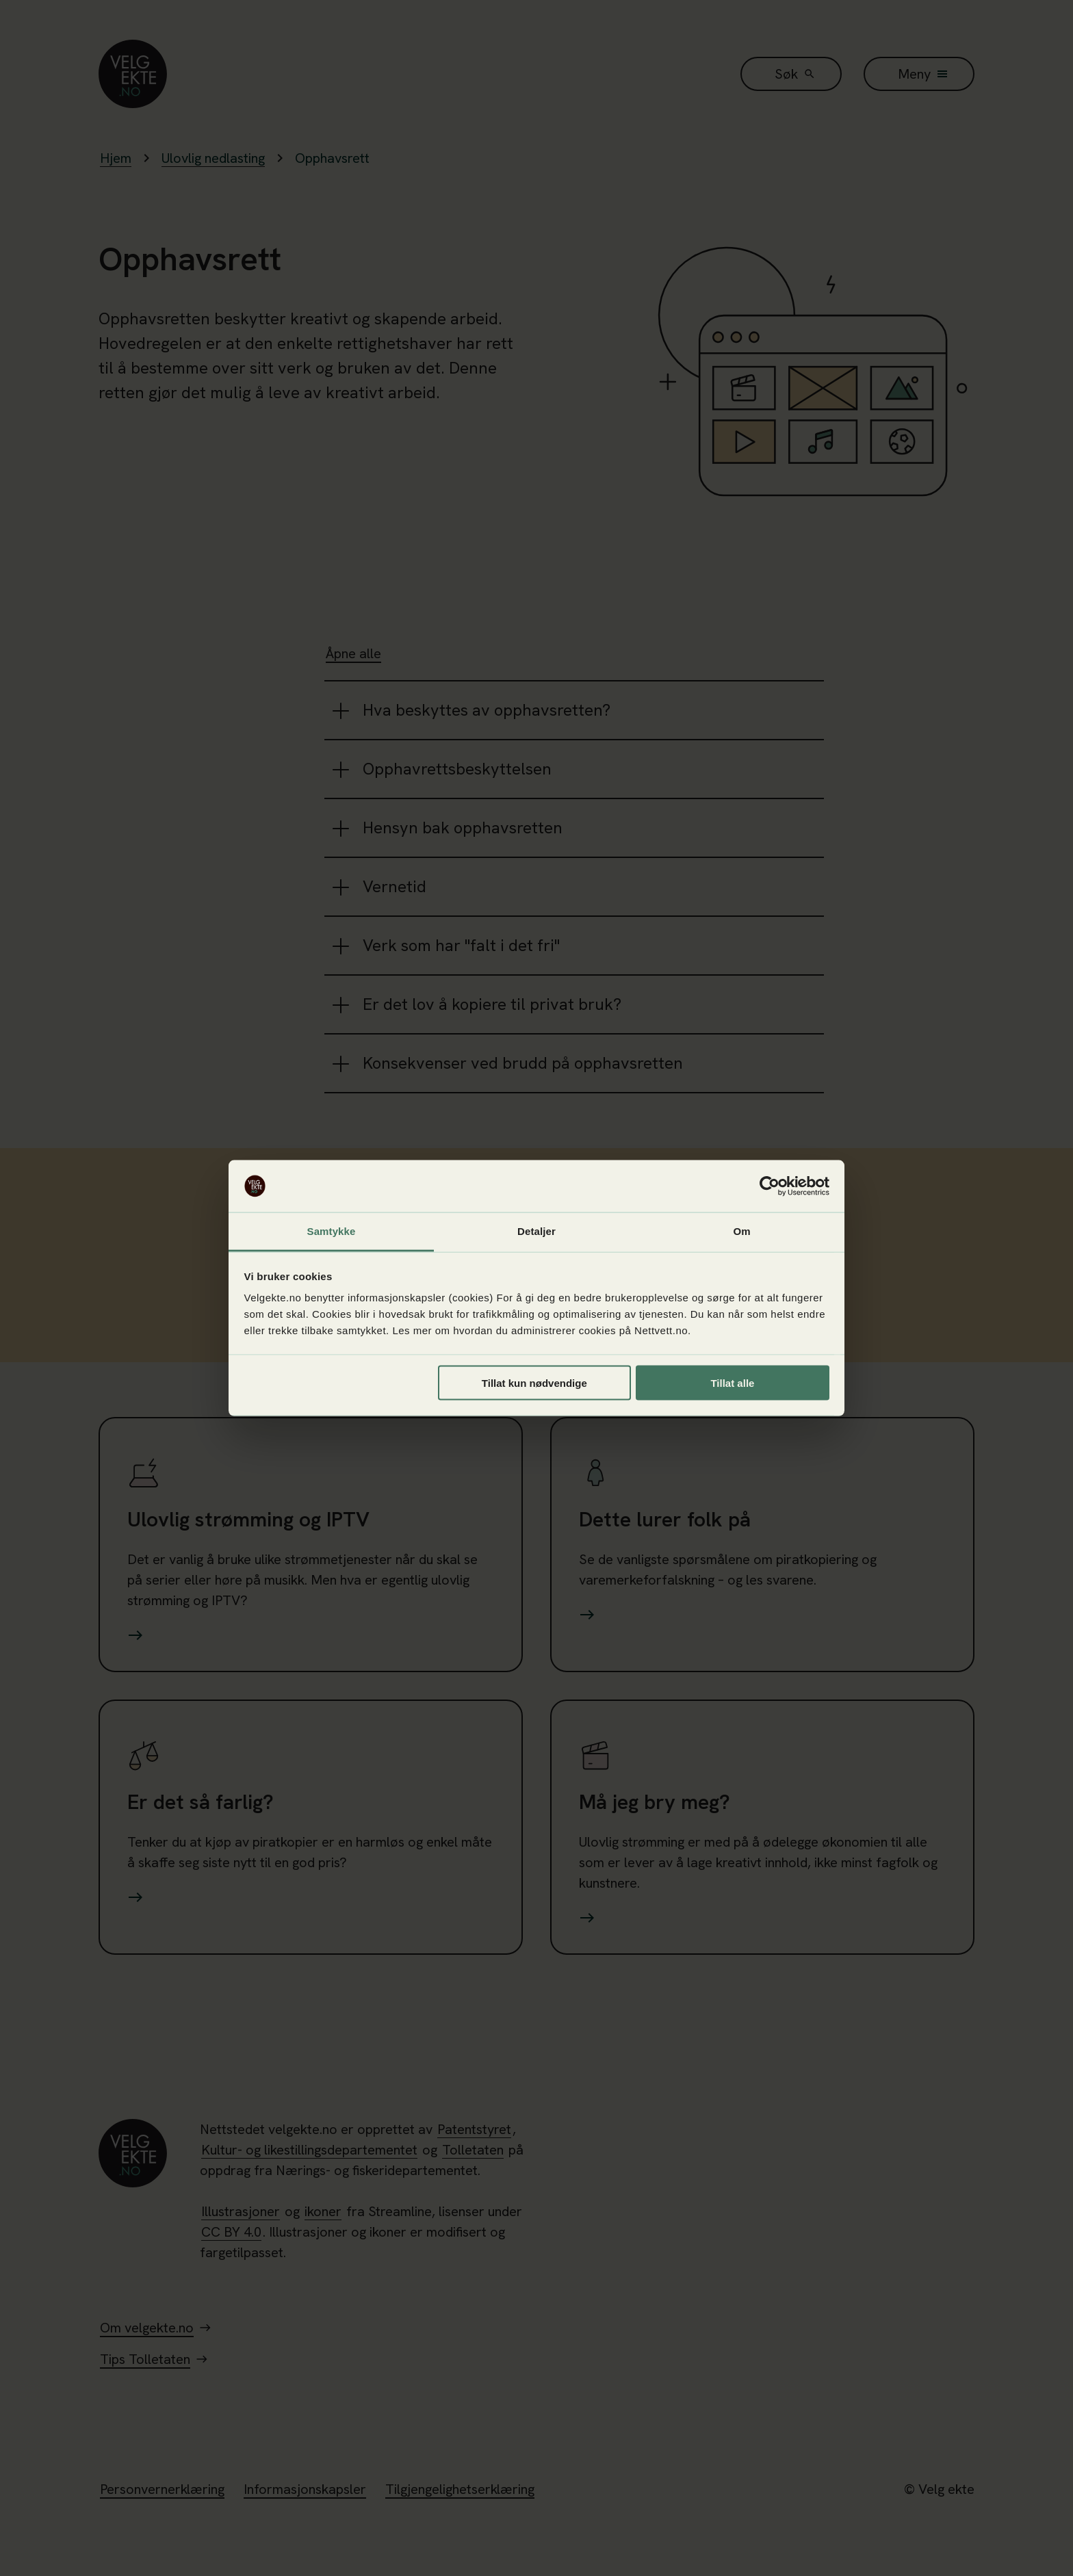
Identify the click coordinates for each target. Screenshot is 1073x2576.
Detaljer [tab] (536, 1231)
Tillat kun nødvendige (534, 1382)
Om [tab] (741, 1231)
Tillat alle (732, 1382)
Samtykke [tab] (331, 1231)
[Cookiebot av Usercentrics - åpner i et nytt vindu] (769, 1186)
